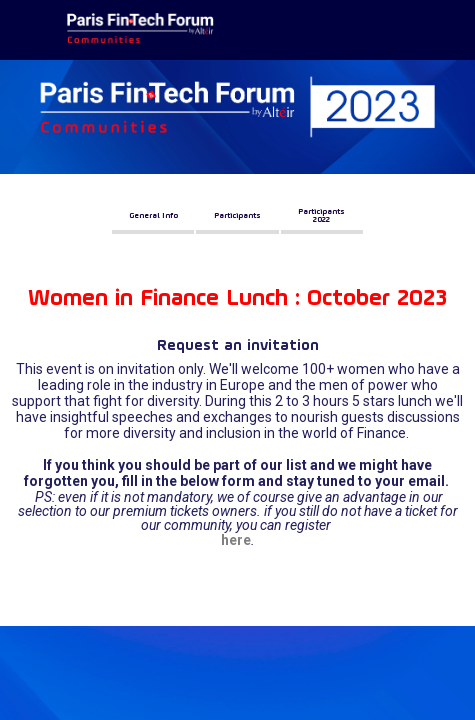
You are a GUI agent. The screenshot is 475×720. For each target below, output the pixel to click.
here (236, 540)
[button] (153, 216)
